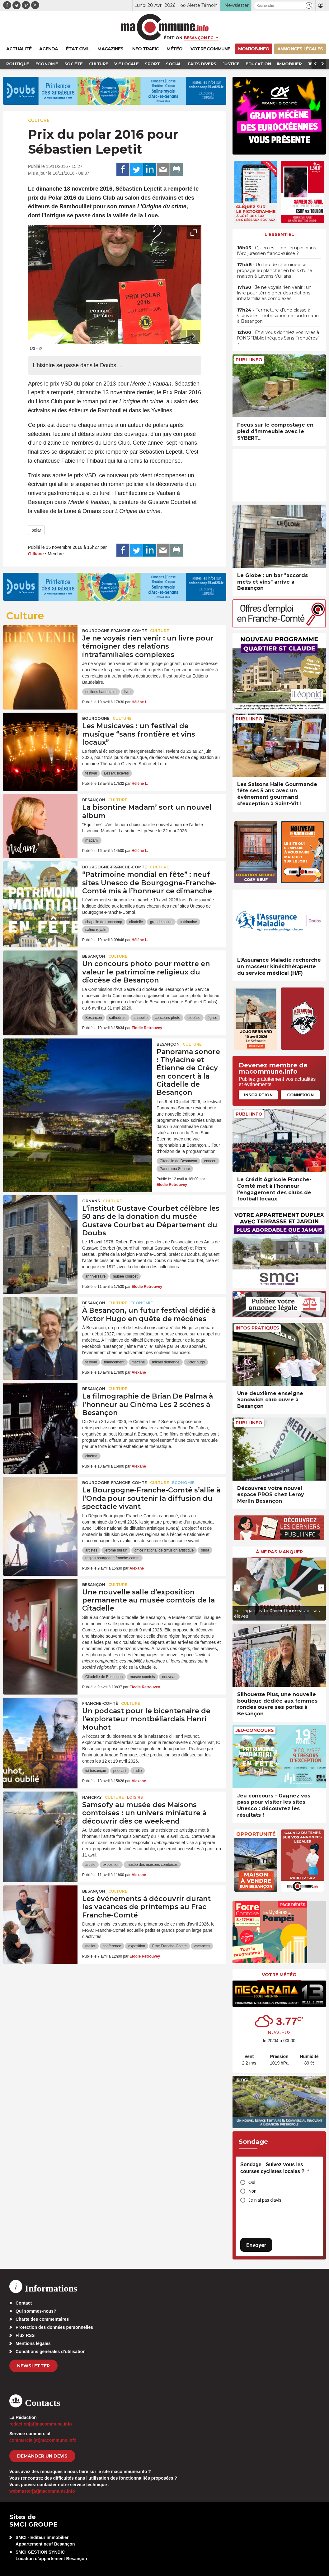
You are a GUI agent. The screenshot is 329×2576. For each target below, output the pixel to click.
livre (127, 692)
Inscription (258, 1094)
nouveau (169, 1677)
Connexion (300, 1094)
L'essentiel (279, 234)
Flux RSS (25, 2335)
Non (252, 2191)
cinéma (91, 1456)
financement (114, 1362)
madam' (91, 840)
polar (36, 530)
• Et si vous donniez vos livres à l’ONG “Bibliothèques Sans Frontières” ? (278, 338)
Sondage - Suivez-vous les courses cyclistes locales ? (274, 2168)
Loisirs (135, 1797)
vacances (202, 1946)
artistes (91, 1550)
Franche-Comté (100, 1703)
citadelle (136, 922)
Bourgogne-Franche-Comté (114, 630)
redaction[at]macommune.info (40, 2423)
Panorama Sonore (175, 1169)
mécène (138, 1362)
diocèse (193, 1017)
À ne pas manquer (279, 1552)
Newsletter (33, 2366)
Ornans (91, 1201)
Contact (24, 2303)
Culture (38, 120)
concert (210, 1161)
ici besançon (95, 1771)
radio (138, 1771)
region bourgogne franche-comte (112, 1558)
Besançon (93, 800)
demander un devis (42, 2456)
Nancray (92, 1797)
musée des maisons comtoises (152, 1864)
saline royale (95, 929)
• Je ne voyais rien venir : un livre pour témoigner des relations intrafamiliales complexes (274, 292)
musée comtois (142, 1677)
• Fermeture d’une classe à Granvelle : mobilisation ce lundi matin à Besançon (278, 315)
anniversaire (95, 1276)
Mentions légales (33, 2343)
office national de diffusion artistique (164, 1550)
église (212, 1017)
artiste (90, 1864)
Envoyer (256, 2245)
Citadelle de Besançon (178, 1161)
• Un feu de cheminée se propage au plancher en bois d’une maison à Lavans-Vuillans (274, 270)
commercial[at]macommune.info (43, 2440)
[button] (309, 5)
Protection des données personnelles (54, 2327)
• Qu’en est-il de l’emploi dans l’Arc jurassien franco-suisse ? (276, 250)
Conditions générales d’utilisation (51, 2351)
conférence (112, 1946)
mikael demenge (165, 1362)
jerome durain (116, 1550)
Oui (251, 2182)
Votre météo (279, 1974)
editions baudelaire (101, 692)
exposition (111, 1864)
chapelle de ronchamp (103, 922)
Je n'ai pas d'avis (264, 2200)
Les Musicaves (116, 773)
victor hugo (196, 1362)
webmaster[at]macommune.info (42, 2491)
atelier (90, 1946)
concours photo (167, 1017)
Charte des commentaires (42, 2319)
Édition (173, 37)
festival (91, 773)
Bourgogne (96, 718)
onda (205, 1550)
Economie (141, 1303)
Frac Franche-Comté (169, 1946)
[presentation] (179, 336)
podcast (119, 1771)
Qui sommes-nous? (36, 2311)
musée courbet (125, 1276)
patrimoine (188, 922)
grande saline (161, 922)
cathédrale (117, 1017)
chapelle (141, 1017)
